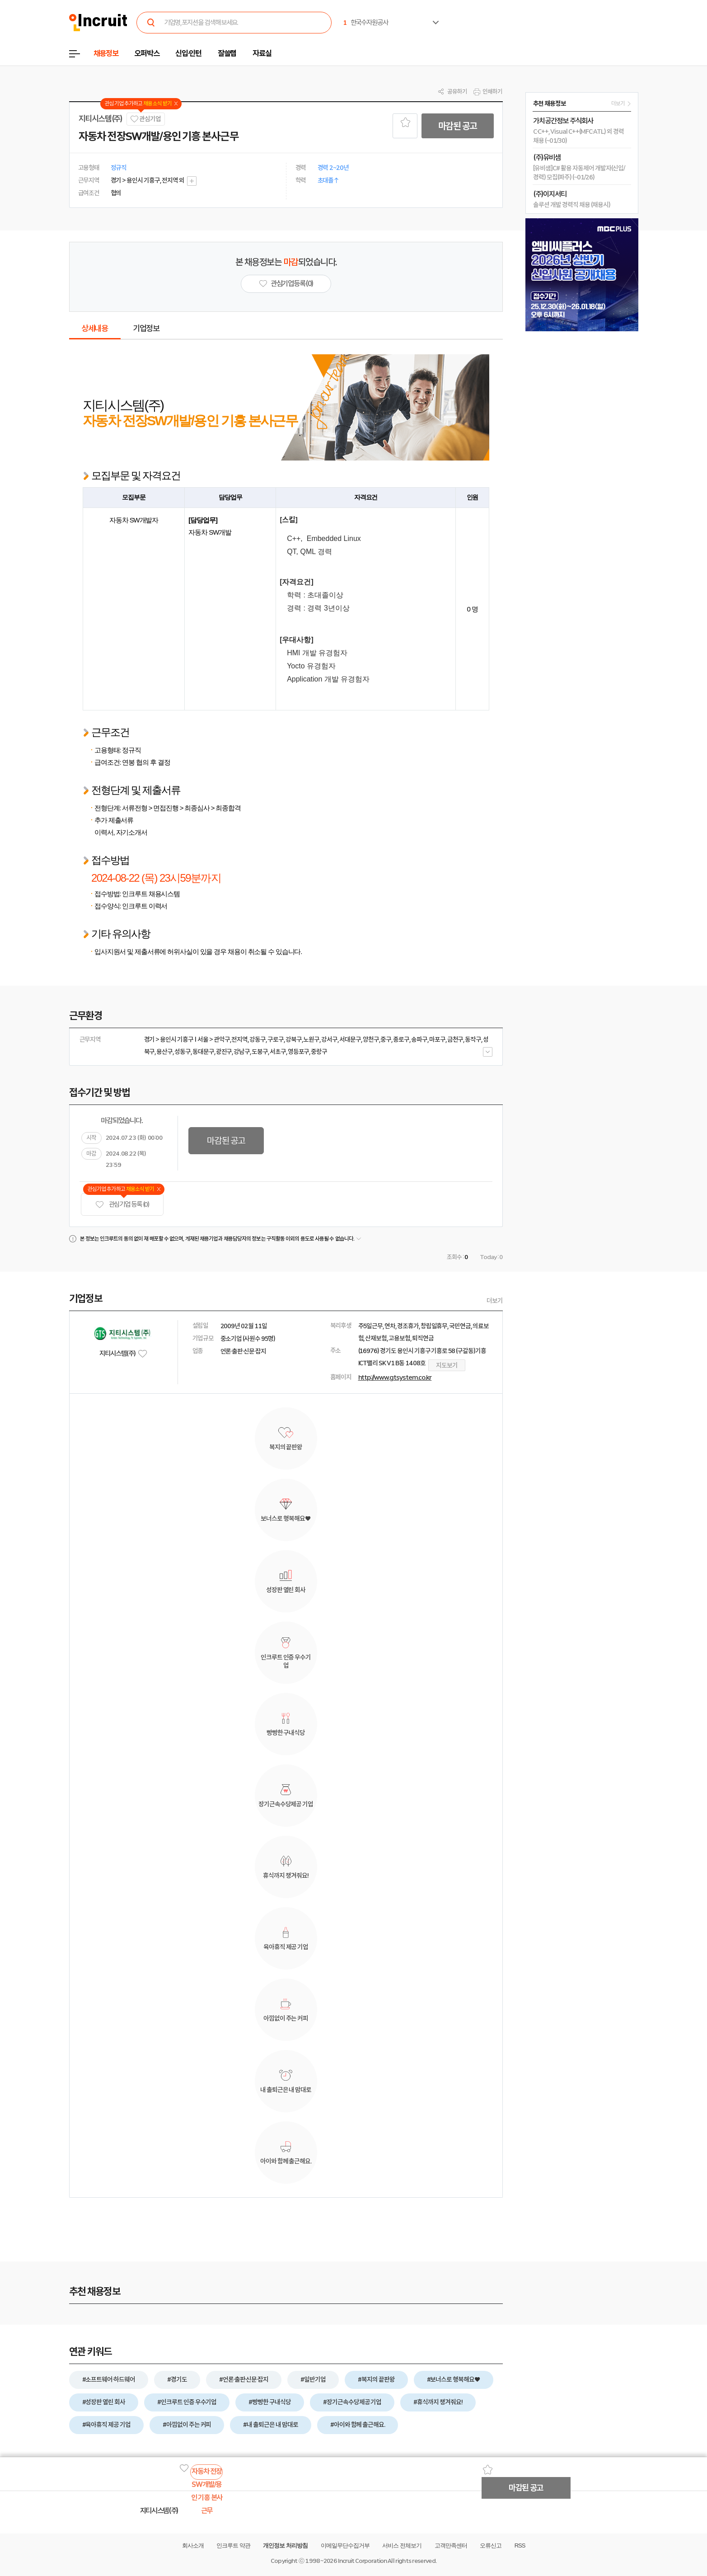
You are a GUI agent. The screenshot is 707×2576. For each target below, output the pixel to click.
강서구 (329, 1039)
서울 (202, 1039)
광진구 (224, 1052)
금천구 (455, 1039)
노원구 (311, 1039)
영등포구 (298, 1052)
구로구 (275, 1039)
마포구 (437, 1039)
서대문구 (350, 1039)
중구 (385, 1039)
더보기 (495, 1301)
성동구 (182, 1052)
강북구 (294, 1039)
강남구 (242, 1052)
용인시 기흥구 (176, 1039)
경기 (149, 1039)
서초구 (278, 1052)
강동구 (257, 1039)
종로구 (401, 1039)
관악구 (222, 1039)
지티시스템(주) (100, 118)
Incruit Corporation (362, 2561)
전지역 (239, 1039)
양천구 (371, 1039)
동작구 (473, 1039)
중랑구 (319, 1052)
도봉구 (260, 1052)
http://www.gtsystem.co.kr (395, 1377)
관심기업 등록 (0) (122, 1204)
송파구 (419, 1039)
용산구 (164, 1052)
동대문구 (203, 1052)
